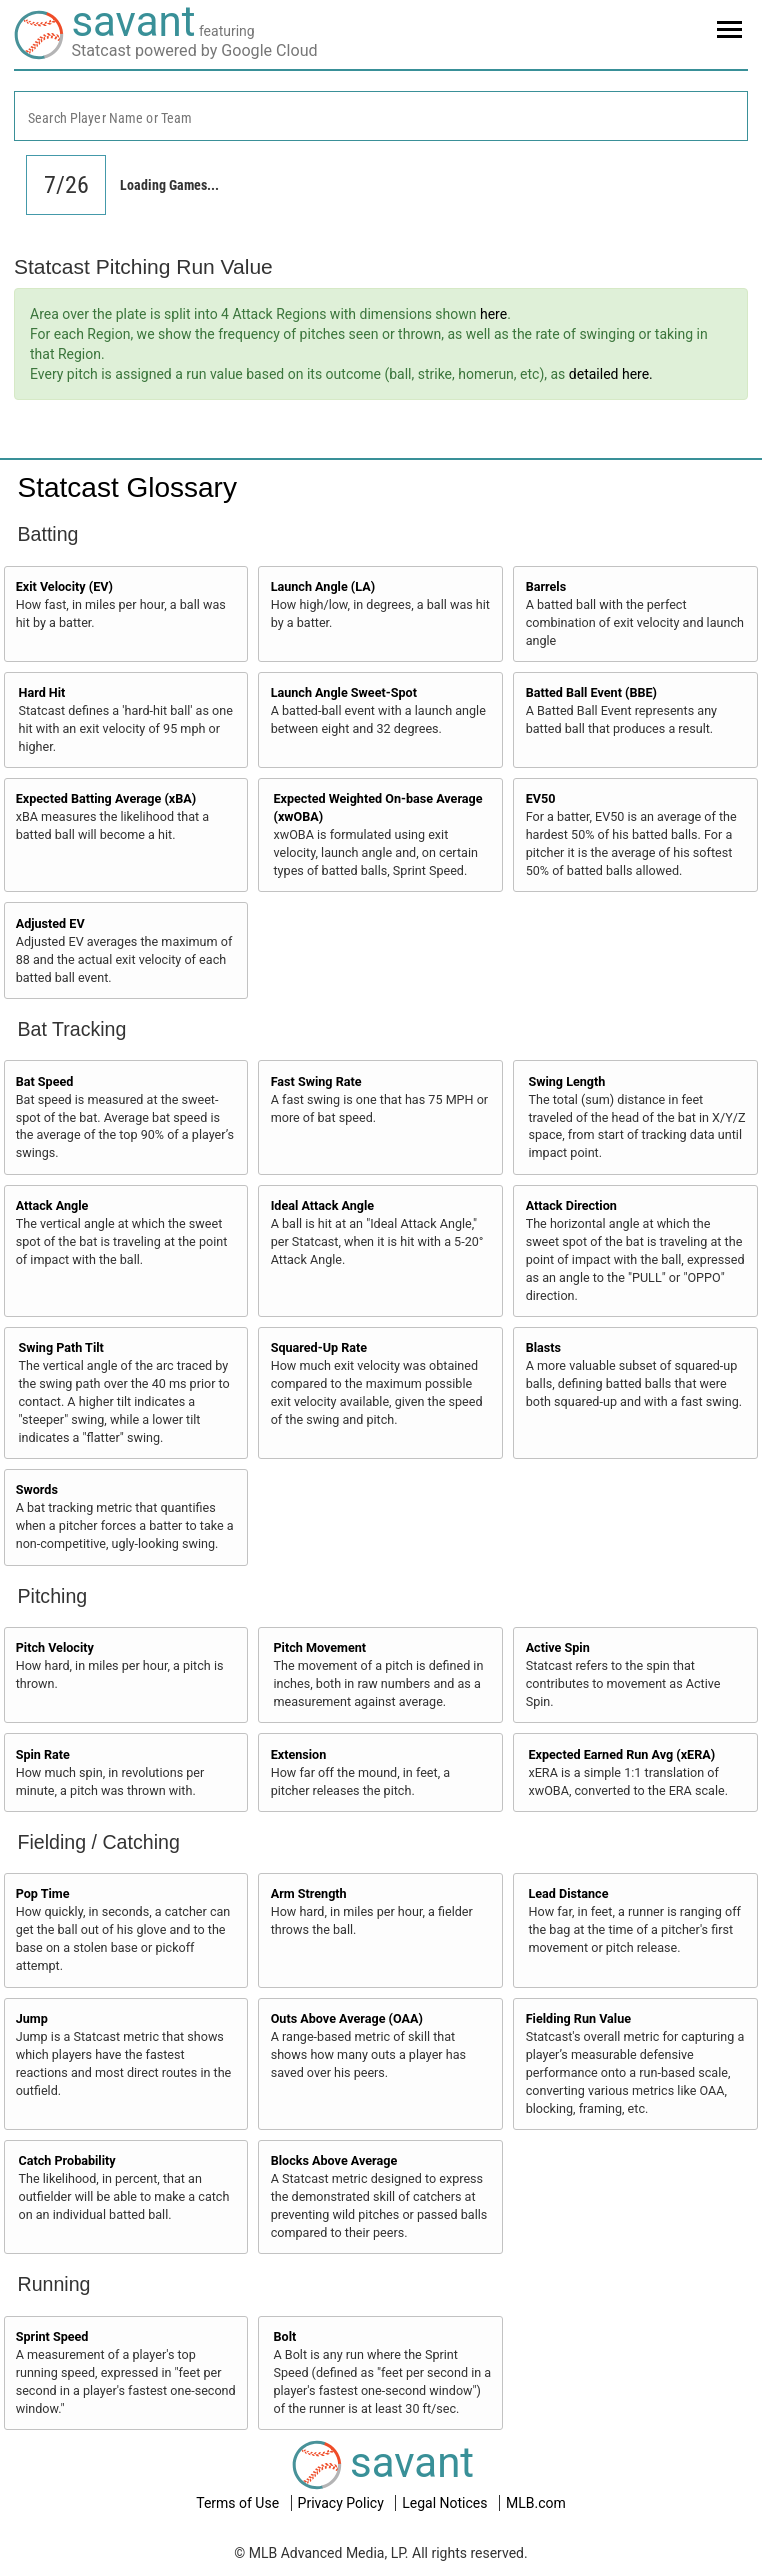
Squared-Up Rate (319, 1347)
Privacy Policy (343, 2503)
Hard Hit (42, 692)
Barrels (546, 586)
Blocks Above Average (334, 2160)
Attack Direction (571, 1205)
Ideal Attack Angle (322, 1205)
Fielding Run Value (578, 2018)
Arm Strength (309, 1893)
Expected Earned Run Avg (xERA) (621, 1754)
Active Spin (558, 1647)
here (493, 314)
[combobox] (381, 116)
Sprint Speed (52, 2336)
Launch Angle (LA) (323, 586)
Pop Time (43, 1893)
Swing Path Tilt (61, 1347)
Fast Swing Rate (316, 1081)
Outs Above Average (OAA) (347, 2018)
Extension (299, 1754)
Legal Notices (446, 2503)
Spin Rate (43, 1754)
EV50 (541, 798)
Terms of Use (239, 2503)
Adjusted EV (50, 923)
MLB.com (536, 2503)
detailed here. (611, 374)
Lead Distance (568, 1893)
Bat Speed (45, 1081)
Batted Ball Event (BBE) (591, 692)
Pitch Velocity (55, 1647)
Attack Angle (52, 1205)
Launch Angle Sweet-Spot (344, 692)
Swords (37, 1489)
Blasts (543, 1347)
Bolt (284, 2336)
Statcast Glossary (127, 487)
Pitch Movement (319, 1647)
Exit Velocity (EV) (64, 586)
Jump (32, 2018)
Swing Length (566, 1081)
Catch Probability (67, 2160)
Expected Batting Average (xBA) (106, 798)
